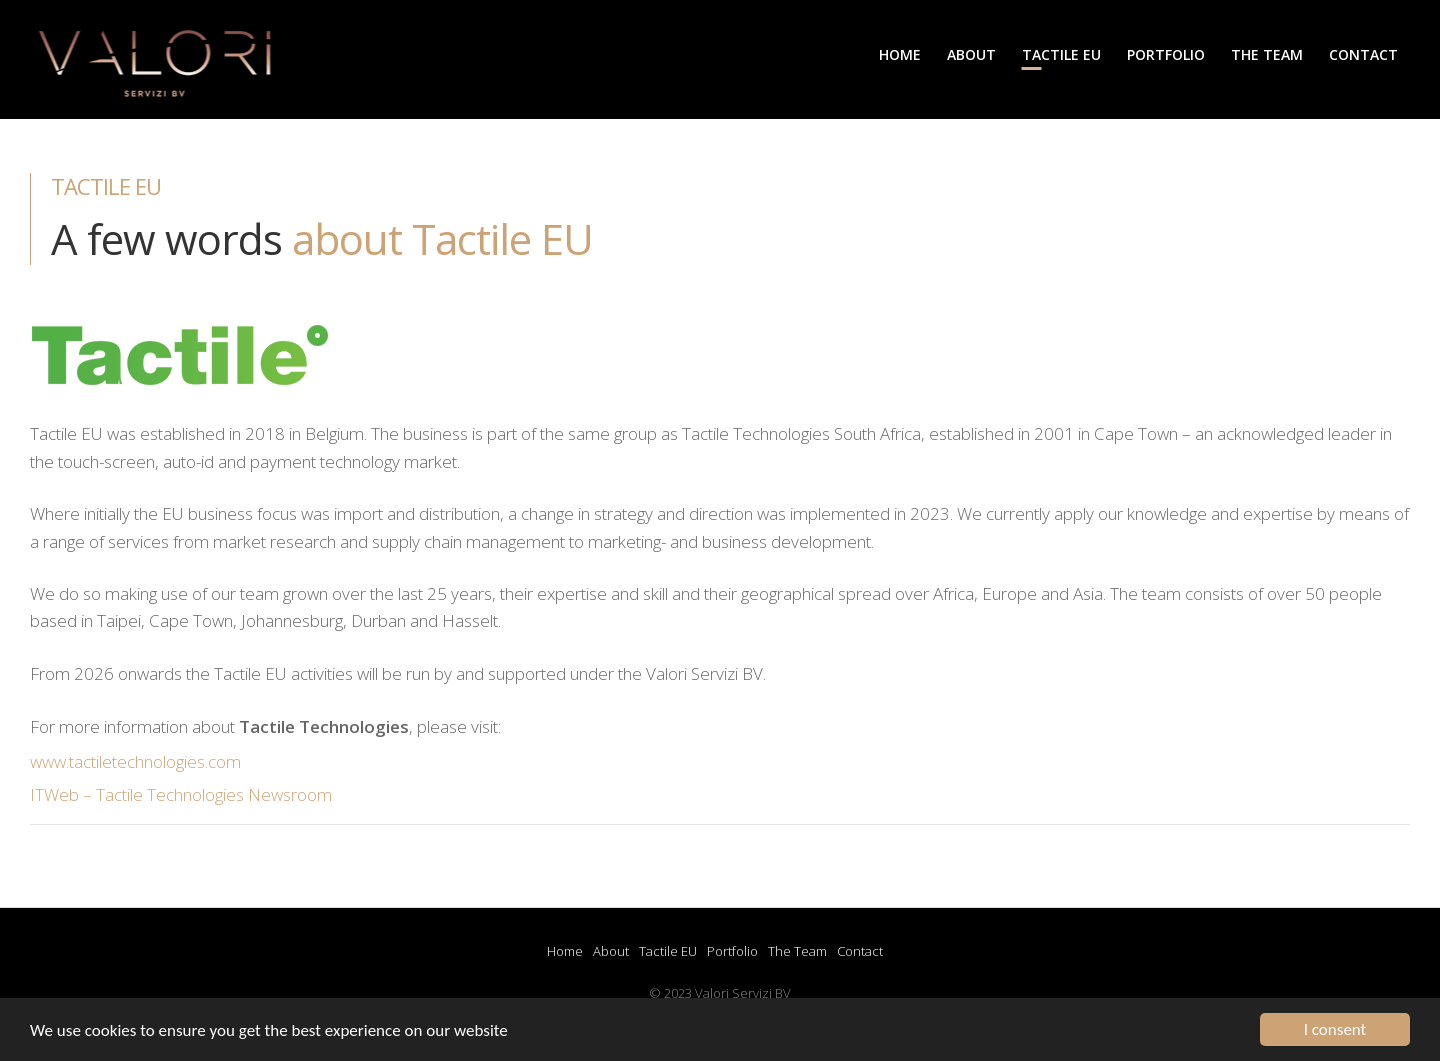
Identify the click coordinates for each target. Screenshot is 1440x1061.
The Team (797, 951)
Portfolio (732, 951)
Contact (860, 951)
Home (565, 951)
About (611, 951)
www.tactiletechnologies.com (135, 761)
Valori (160, 71)
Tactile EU (668, 951)
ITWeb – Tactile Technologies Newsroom (181, 794)
